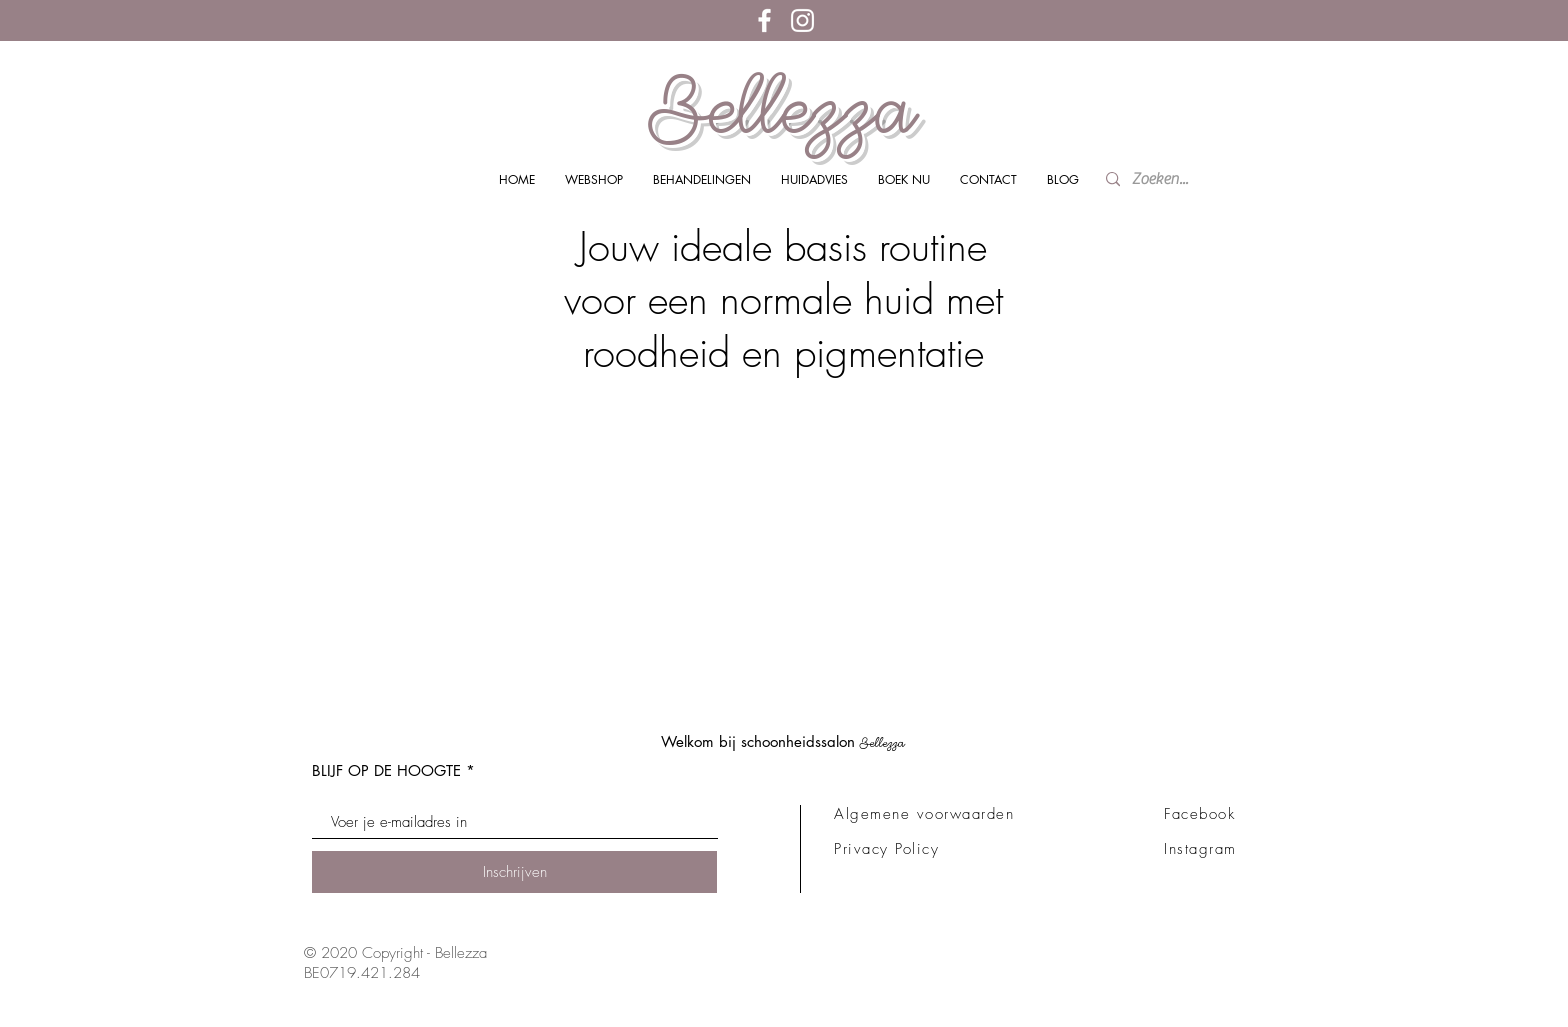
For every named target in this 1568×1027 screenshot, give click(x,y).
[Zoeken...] (1165, 179)
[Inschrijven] (514, 872)
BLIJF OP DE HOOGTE (386, 770)
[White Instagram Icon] (802, 20)
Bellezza (783, 108)
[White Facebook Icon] (764, 20)
